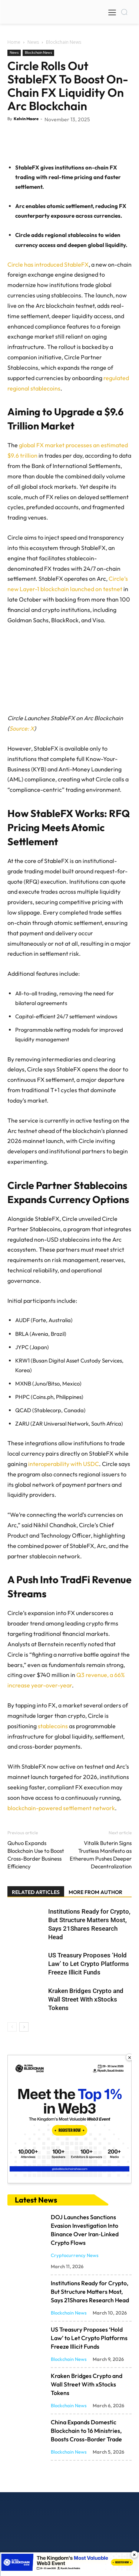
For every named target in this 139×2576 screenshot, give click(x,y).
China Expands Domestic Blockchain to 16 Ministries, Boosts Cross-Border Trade (86, 2488)
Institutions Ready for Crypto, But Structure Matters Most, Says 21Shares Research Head (90, 2349)
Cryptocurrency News (75, 2313)
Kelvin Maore (26, 118)
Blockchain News (63, 42)
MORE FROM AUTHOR (95, 1950)
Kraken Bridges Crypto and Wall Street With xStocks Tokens (85, 2057)
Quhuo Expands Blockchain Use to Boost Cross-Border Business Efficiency (35, 1912)
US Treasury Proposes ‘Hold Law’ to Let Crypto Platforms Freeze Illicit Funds (88, 2021)
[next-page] (24, 2084)
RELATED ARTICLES (36, 1950)
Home (13, 42)
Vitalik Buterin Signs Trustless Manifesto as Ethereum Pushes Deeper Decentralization (101, 1912)
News (33, 42)
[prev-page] (12, 2084)
